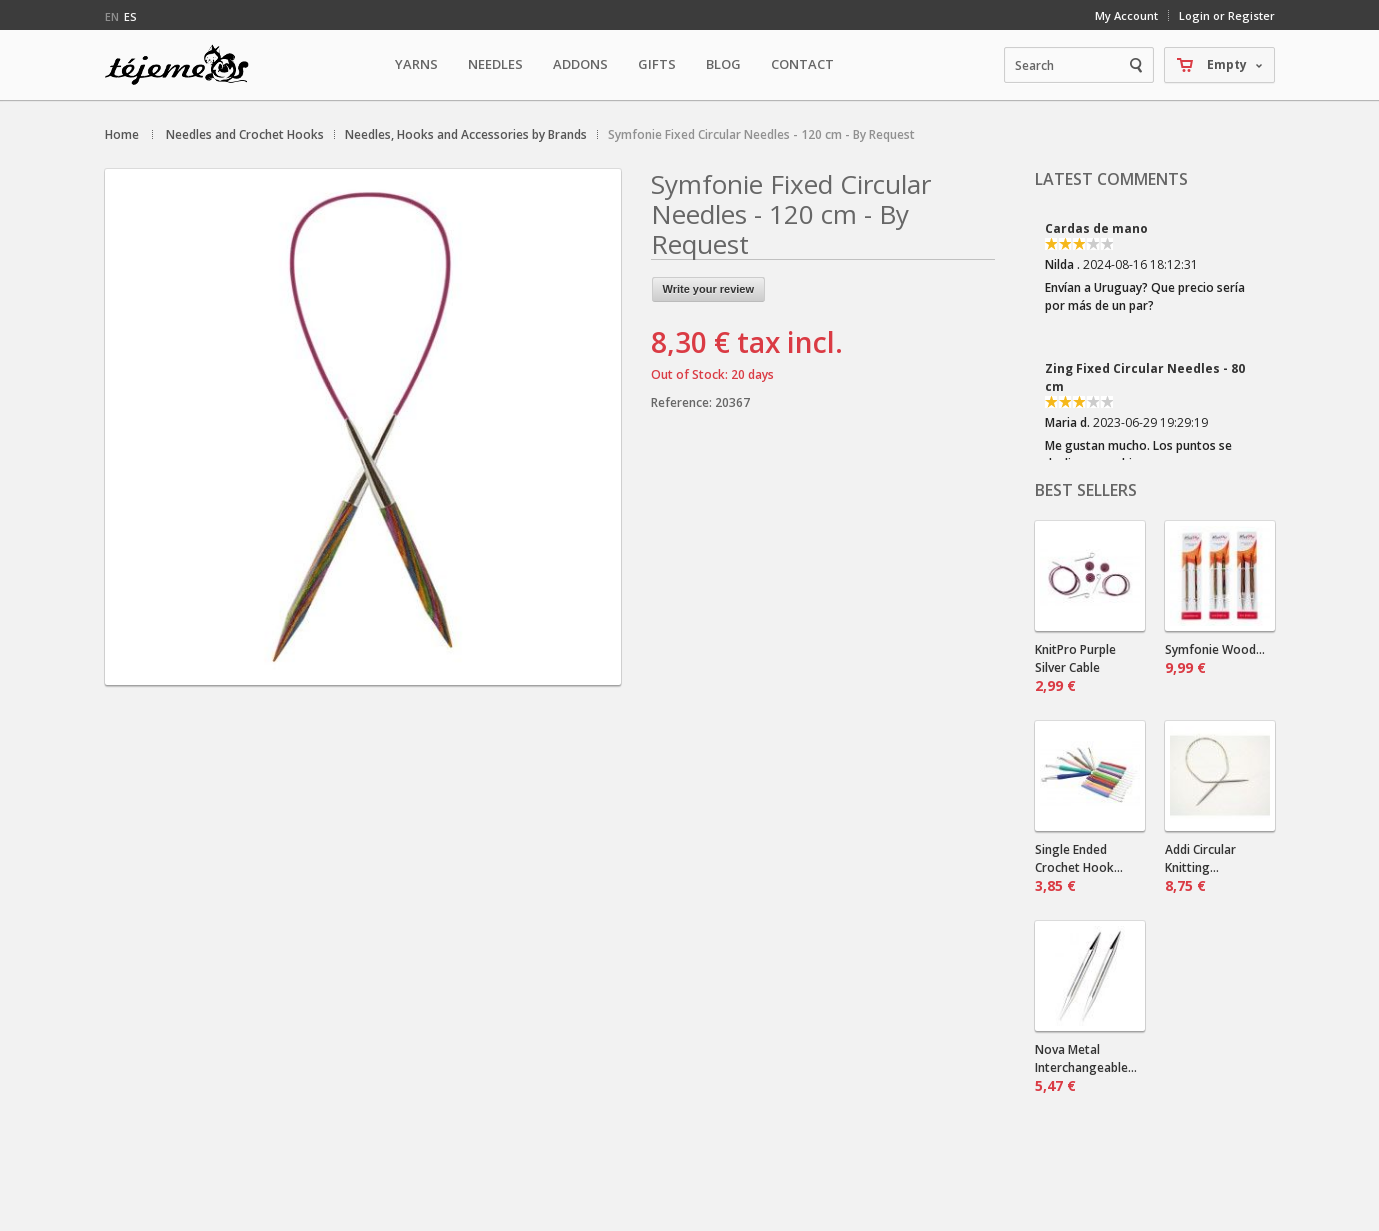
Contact (802, 64)
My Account (1126, 15)
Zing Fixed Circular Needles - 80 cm (1145, 377)
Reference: (683, 402)
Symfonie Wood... (1215, 659)
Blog (723, 64)
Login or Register (1227, 15)
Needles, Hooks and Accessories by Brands (466, 134)
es (130, 16)
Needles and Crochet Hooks (245, 134)
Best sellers (1086, 490)
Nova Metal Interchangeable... (1086, 1068)
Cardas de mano (1096, 228)
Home (122, 134)
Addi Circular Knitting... (1200, 868)
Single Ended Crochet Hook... (1079, 868)
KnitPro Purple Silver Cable (1075, 668)
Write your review (709, 289)
